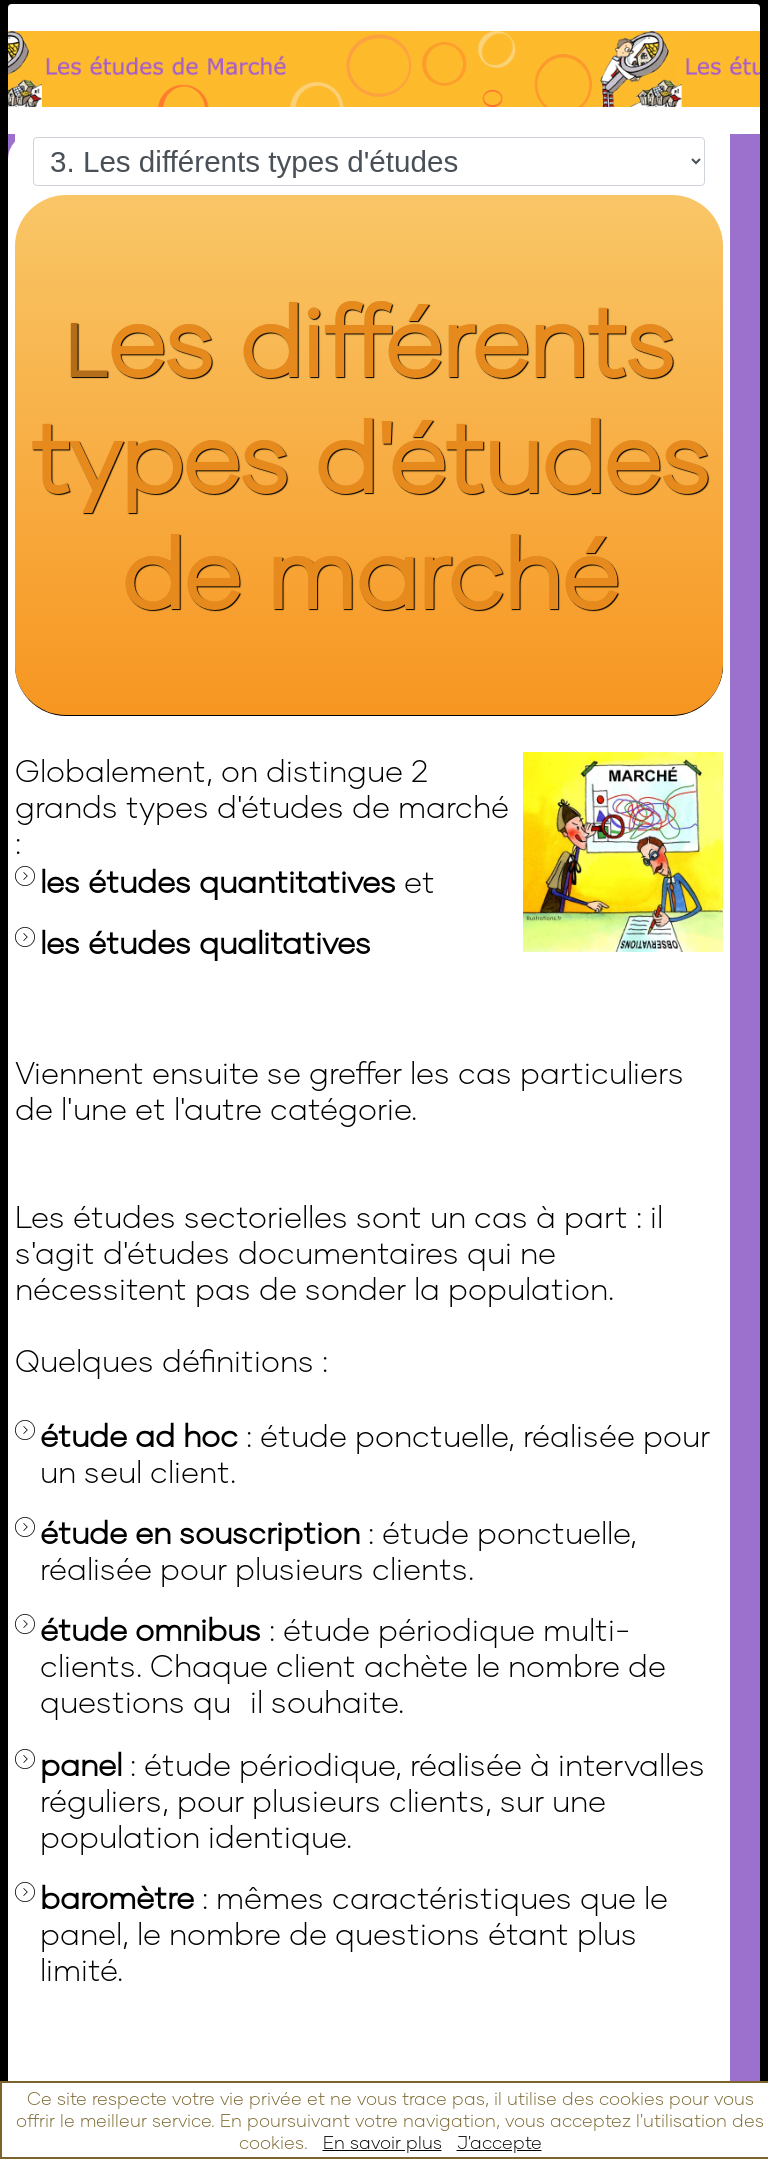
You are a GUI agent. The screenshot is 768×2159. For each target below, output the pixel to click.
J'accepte (499, 2142)
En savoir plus (382, 2142)
